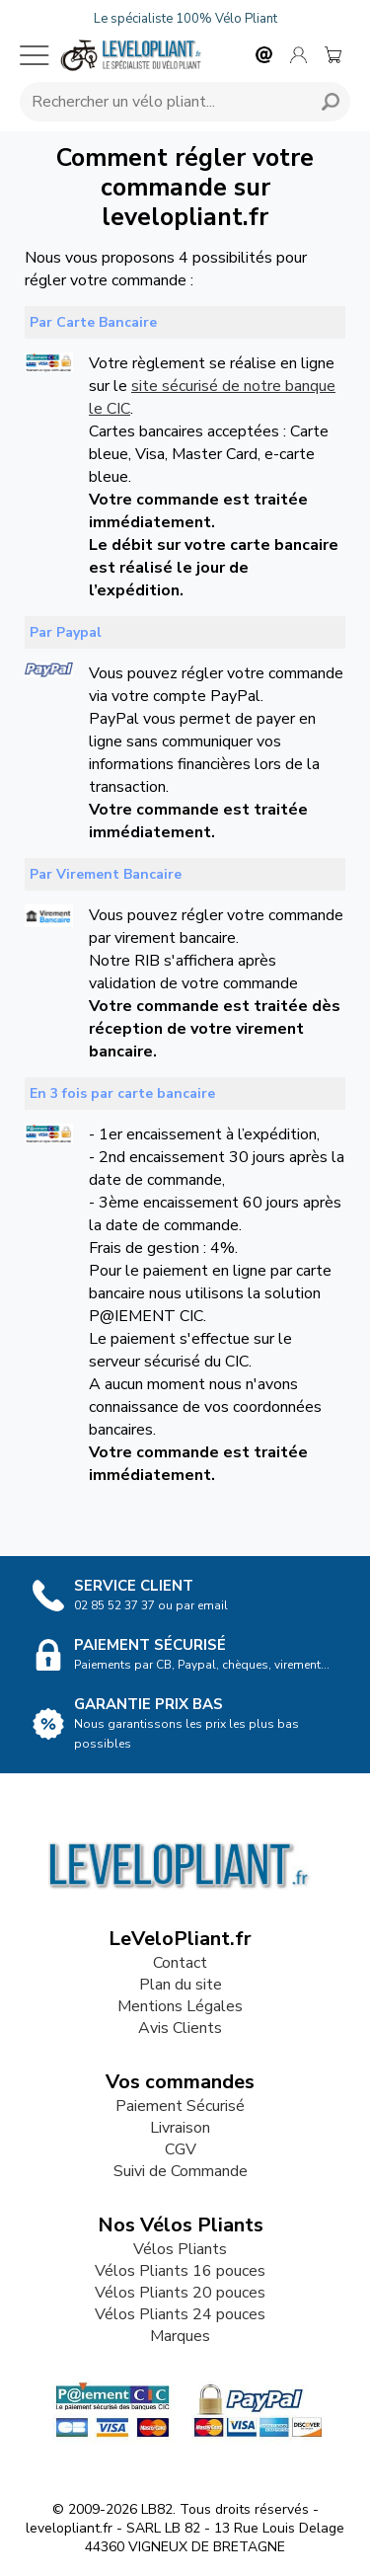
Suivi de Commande (180, 2171)
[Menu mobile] (34, 55)
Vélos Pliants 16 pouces (180, 2271)
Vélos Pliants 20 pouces (180, 2292)
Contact (180, 1963)
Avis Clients (180, 2028)
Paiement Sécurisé (180, 2106)
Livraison (180, 2128)
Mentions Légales (180, 2006)
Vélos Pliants (180, 2249)
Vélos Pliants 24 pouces (180, 2314)
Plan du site (180, 1984)
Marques (180, 2336)
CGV (180, 2149)
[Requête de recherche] (162, 101)
